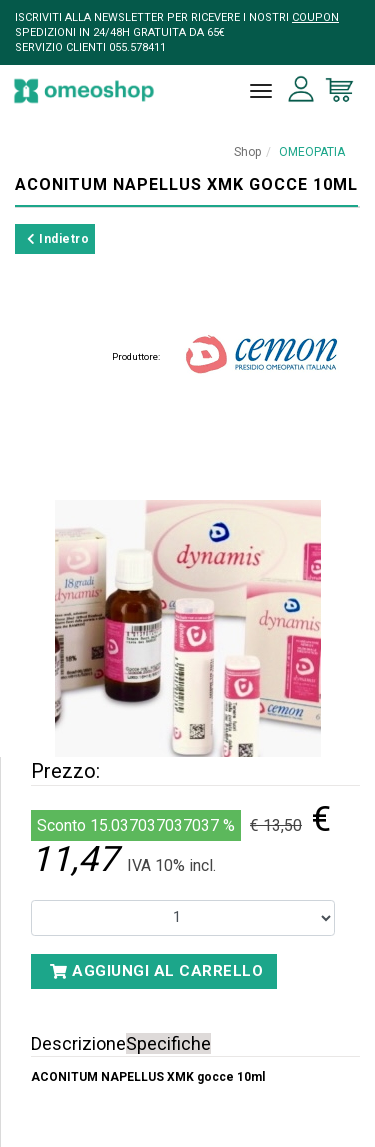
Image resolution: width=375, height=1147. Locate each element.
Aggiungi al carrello (156, 971)
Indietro (58, 239)
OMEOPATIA (312, 152)
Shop (247, 152)
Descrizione (78, 1043)
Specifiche (168, 1043)
